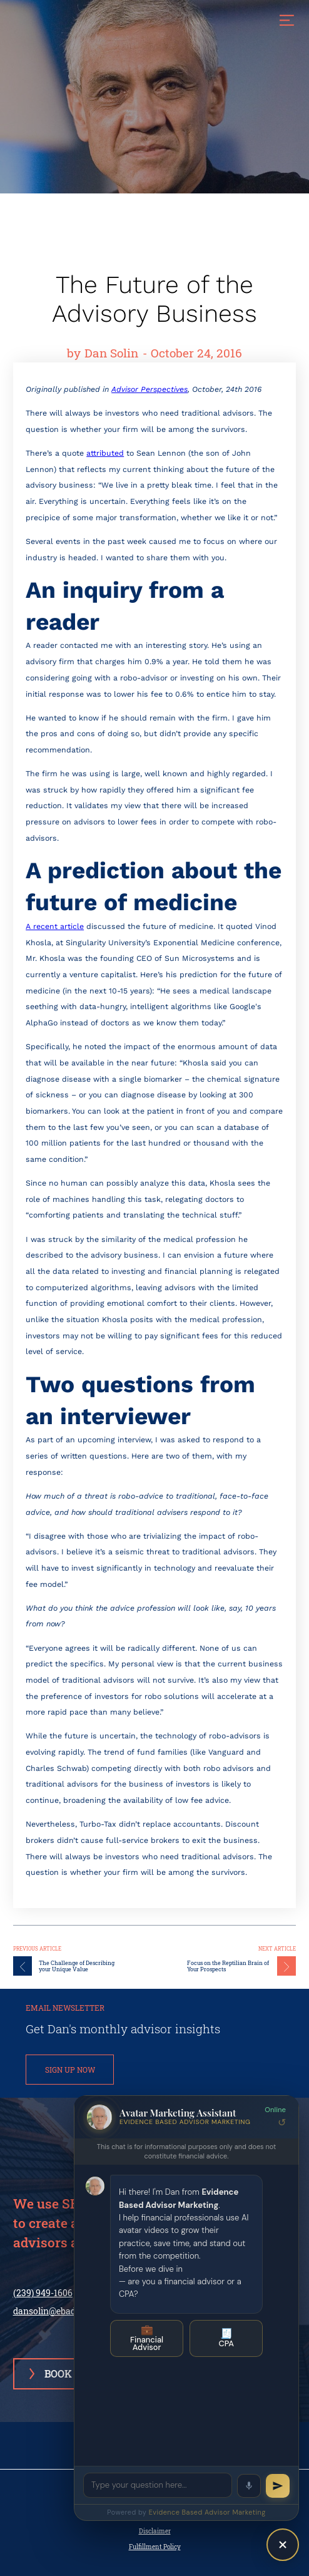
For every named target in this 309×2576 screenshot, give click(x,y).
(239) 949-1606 (43, 2293)
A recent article (55, 926)
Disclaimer (155, 2531)
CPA (226, 2338)
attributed (105, 453)
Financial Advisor (146, 2338)
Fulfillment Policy (155, 2546)
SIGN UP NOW (70, 2070)
